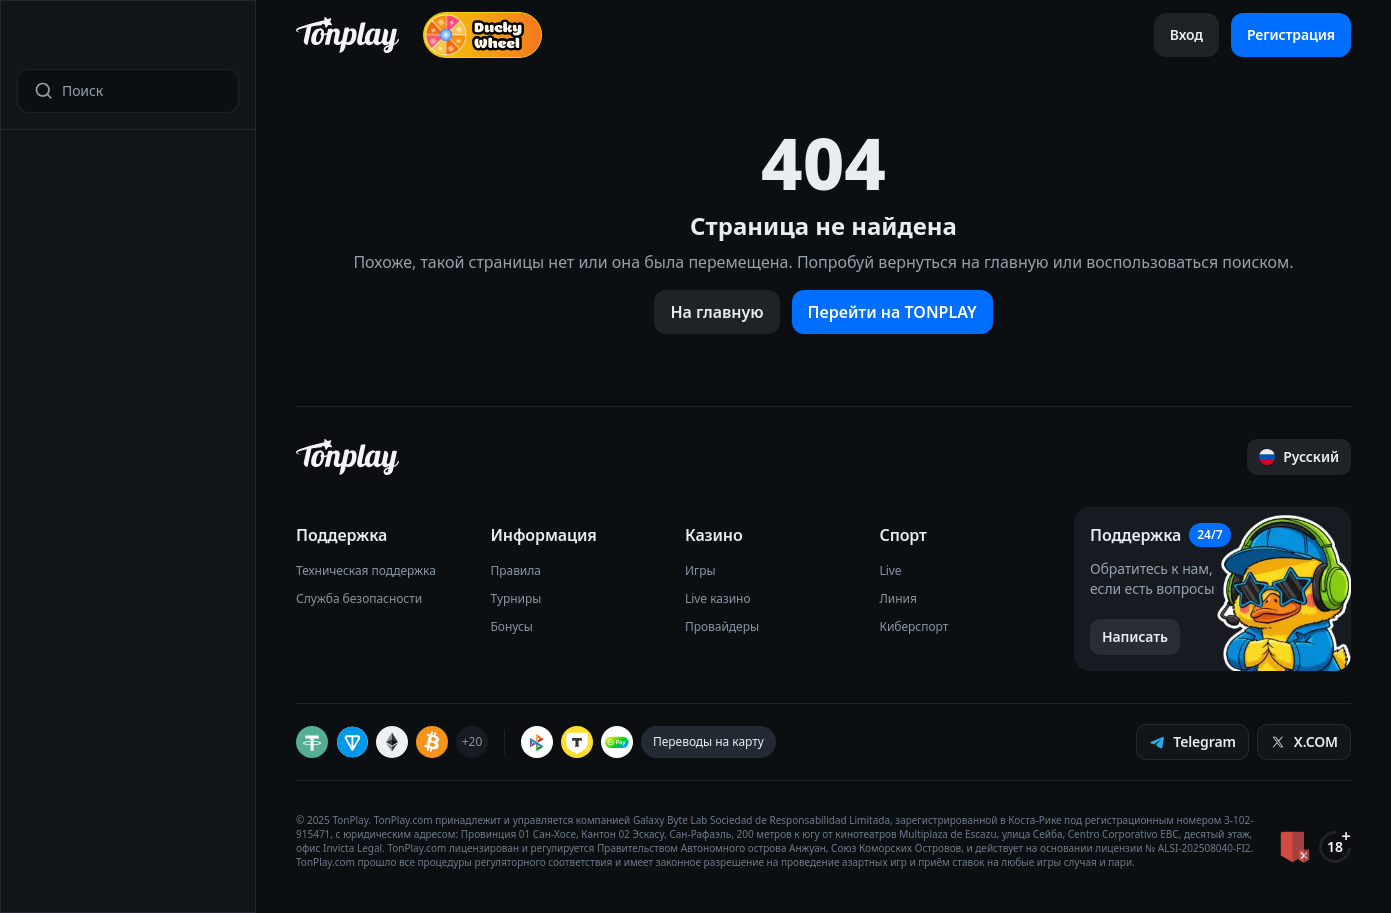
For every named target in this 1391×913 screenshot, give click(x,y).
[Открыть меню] (30, 39)
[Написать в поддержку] (1135, 637)
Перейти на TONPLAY (892, 312)
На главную (716, 312)
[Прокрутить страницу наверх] (1299, 457)
